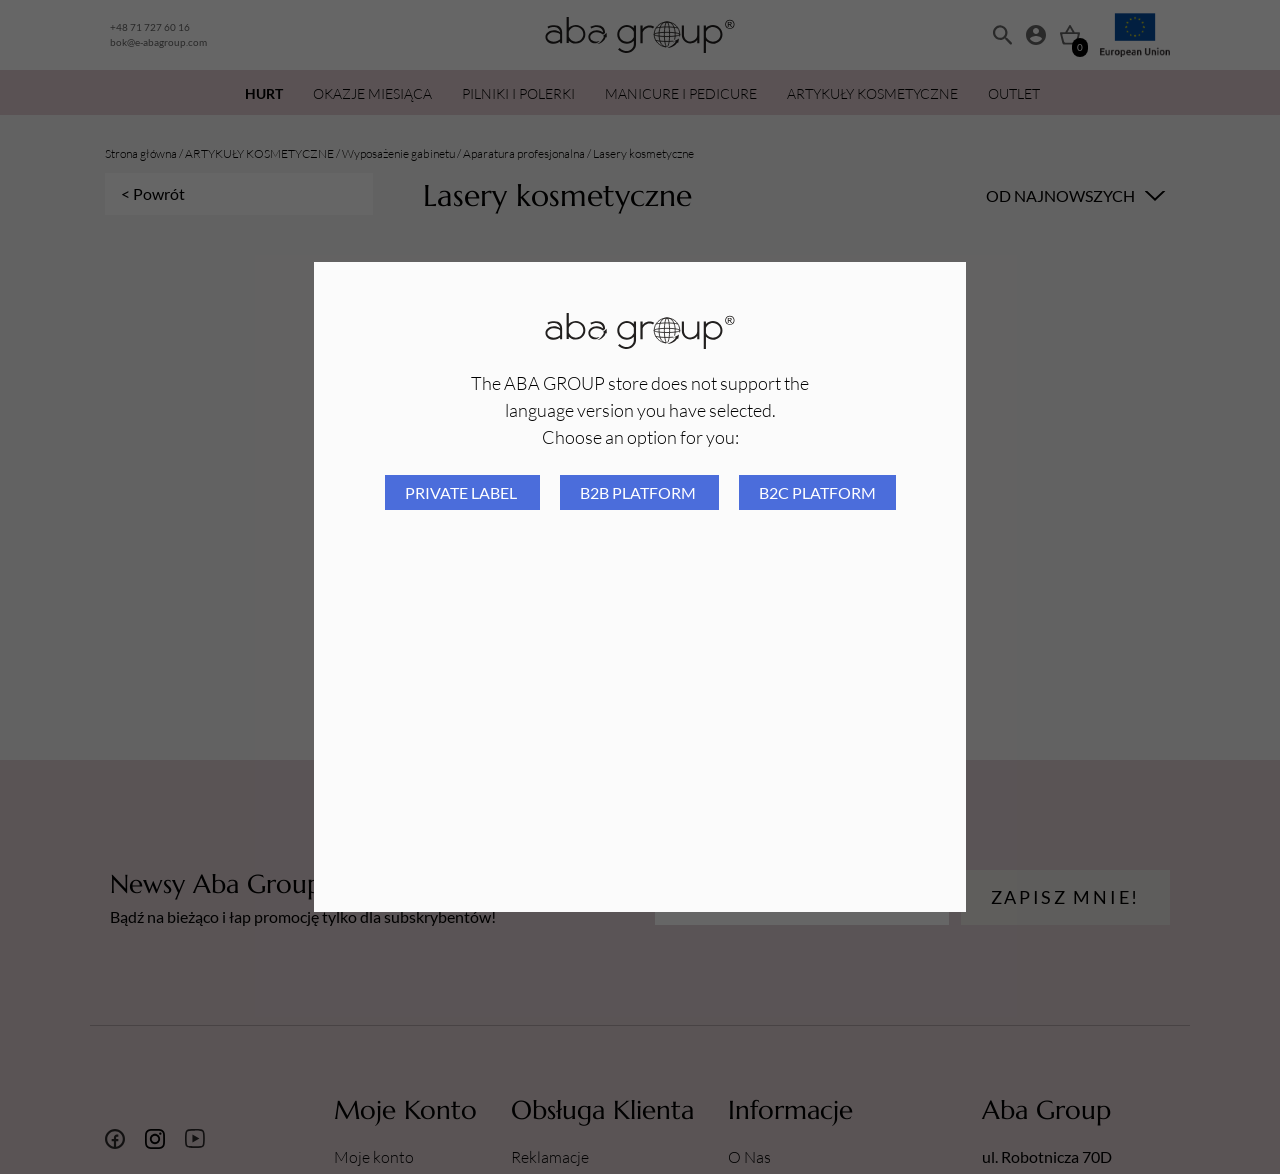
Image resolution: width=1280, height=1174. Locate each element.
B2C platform (817, 492)
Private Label (462, 492)
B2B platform (639, 492)
